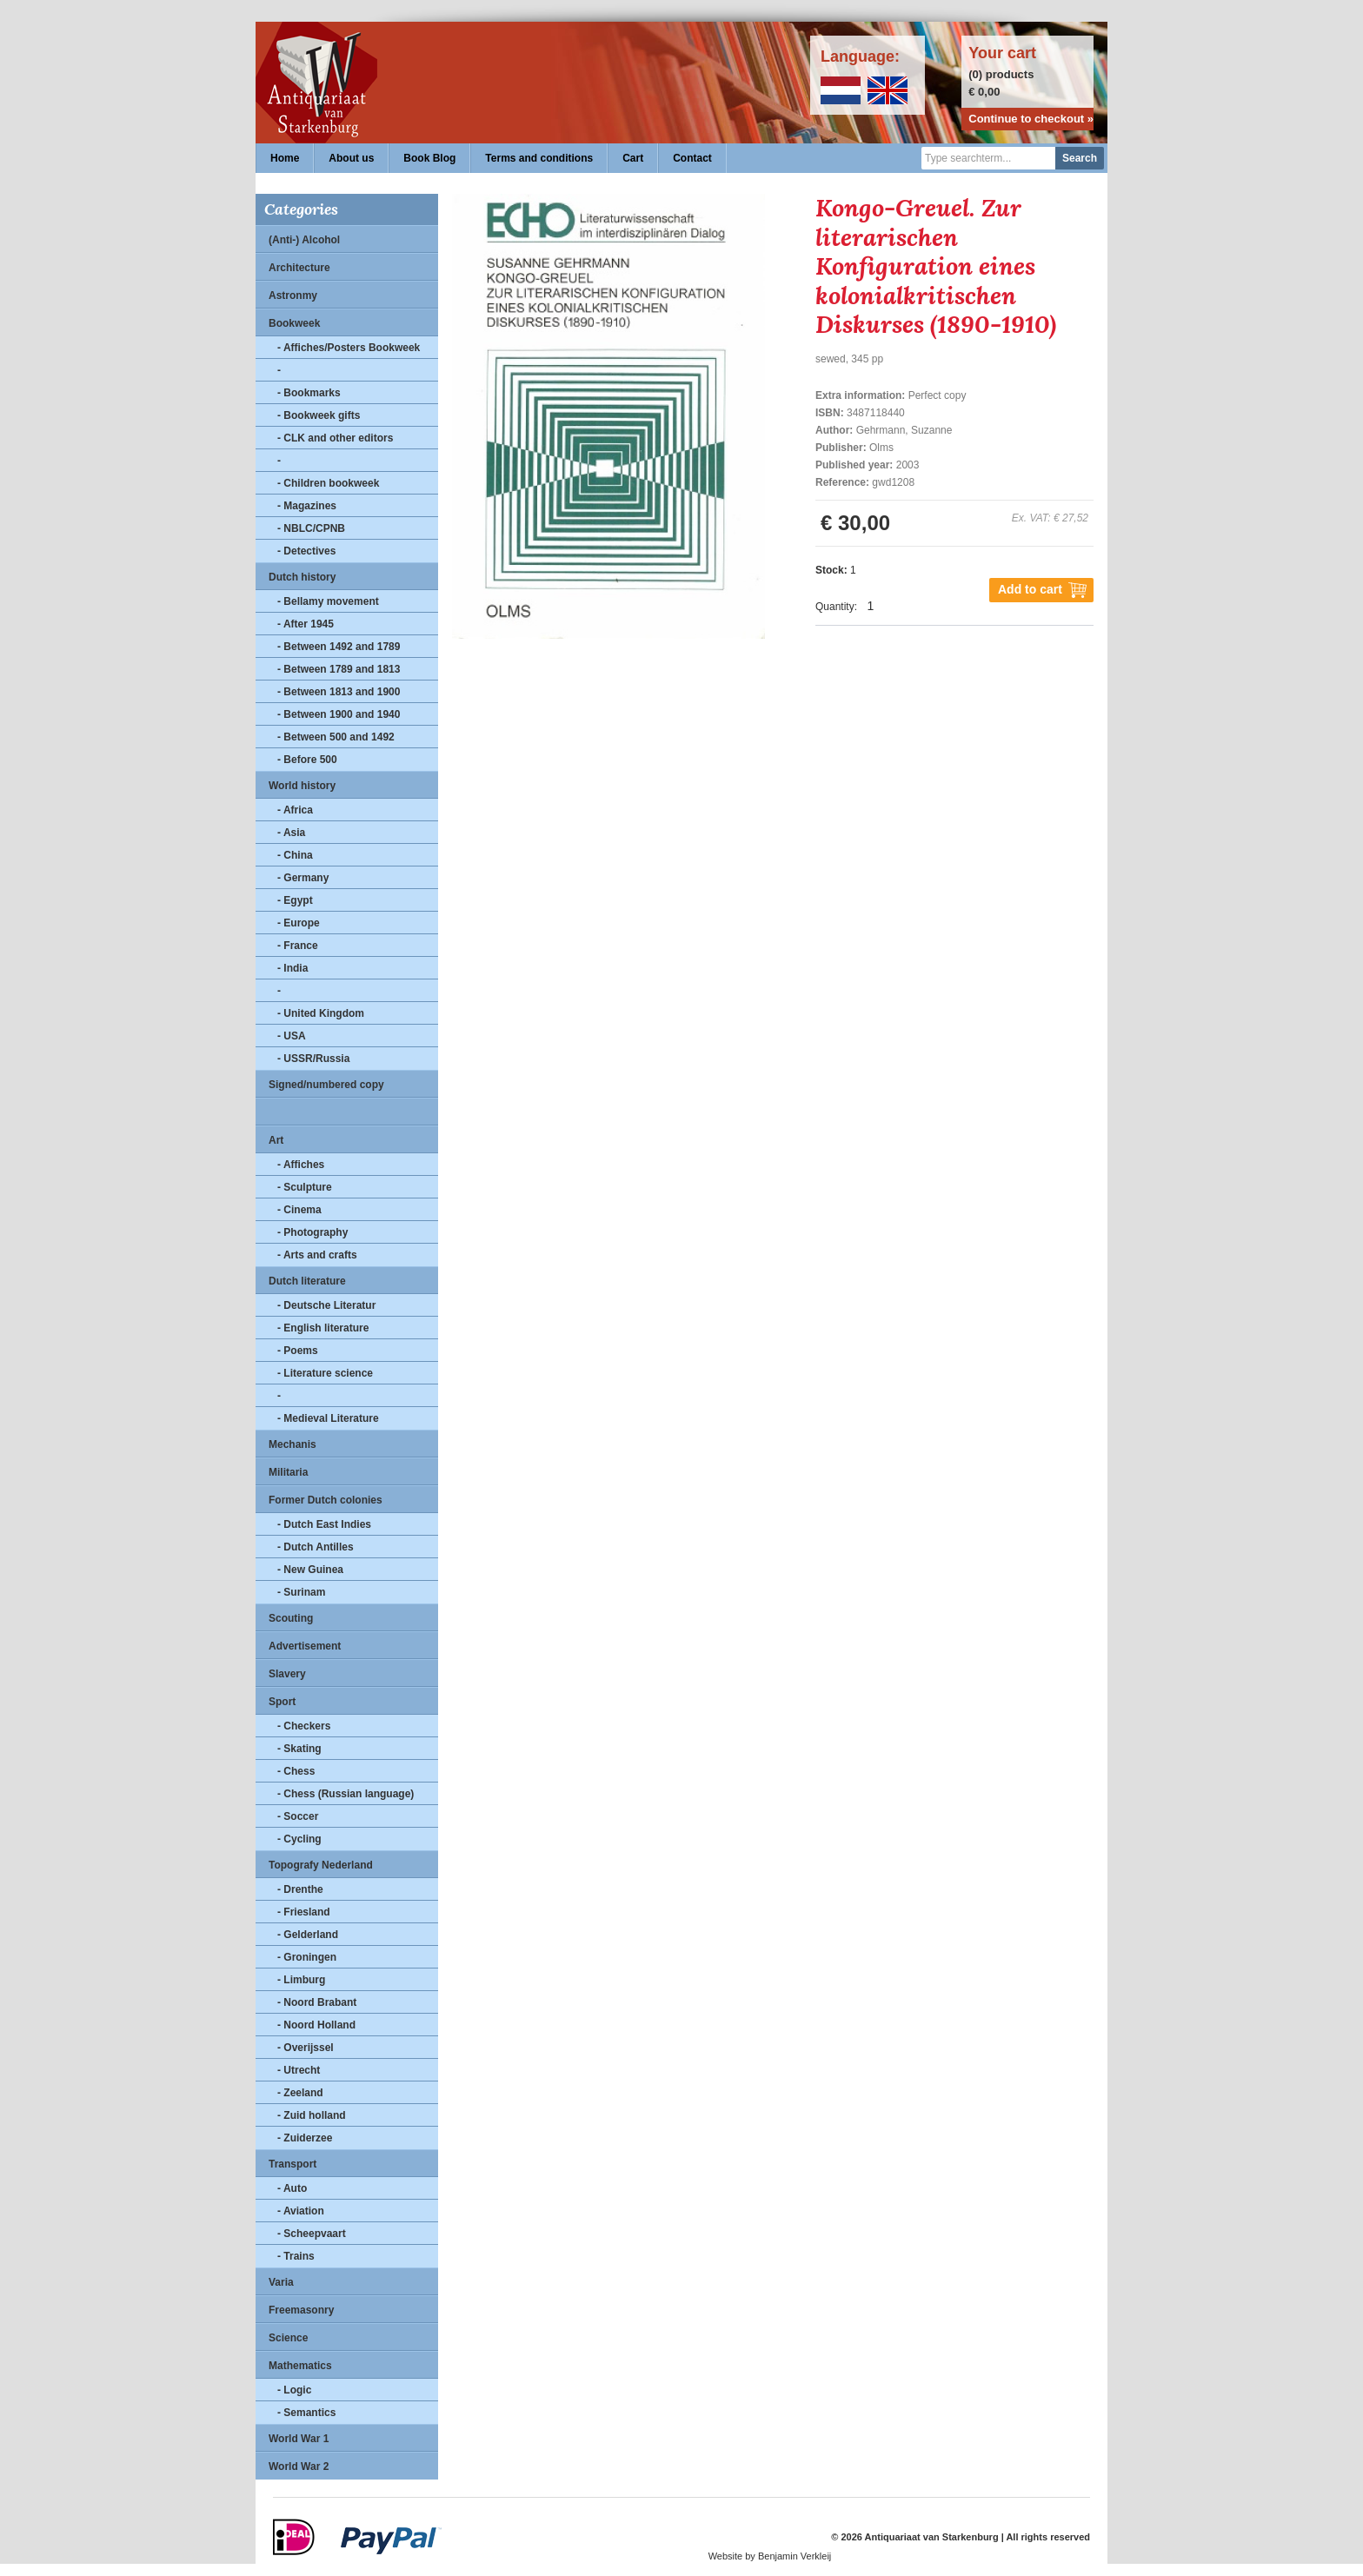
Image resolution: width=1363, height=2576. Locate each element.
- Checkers (303, 1726)
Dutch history (302, 577)
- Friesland (303, 1912)
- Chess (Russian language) (345, 1794)
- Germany (303, 878)
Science (288, 2338)
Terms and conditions (539, 158)
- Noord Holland (316, 2025)
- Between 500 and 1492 (336, 737)
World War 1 (299, 2439)
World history (302, 786)
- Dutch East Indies (324, 1524)
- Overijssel (305, 2048)
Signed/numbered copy (326, 1085)
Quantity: (836, 607)
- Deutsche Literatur (326, 1305)
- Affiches (300, 1165)
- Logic (294, 2390)
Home (284, 158)
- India (292, 968)
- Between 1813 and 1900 (338, 692)
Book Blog (429, 158)
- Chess (296, 1771)
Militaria (288, 1472)
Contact (692, 158)
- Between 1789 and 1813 (338, 669)
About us (351, 158)
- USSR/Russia (313, 1058)
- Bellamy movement (328, 601)
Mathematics (300, 2366)
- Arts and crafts (317, 1255)
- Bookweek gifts (318, 415)
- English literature (323, 1328)
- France (297, 945)
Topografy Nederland (321, 1865)
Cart (632, 158)
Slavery (287, 1674)
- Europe (298, 923)
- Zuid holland (311, 2115)
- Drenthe (300, 1889)
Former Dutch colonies (325, 1500)
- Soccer (297, 1816)
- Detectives (306, 551)
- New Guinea (310, 1570)
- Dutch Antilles (315, 1547)
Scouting (291, 1618)
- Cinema (299, 1210)
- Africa (295, 810)
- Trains (296, 2256)
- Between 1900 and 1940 (338, 714)
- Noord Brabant (316, 2002)
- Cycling (299, 1839)
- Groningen (306, 1957)
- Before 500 (307, 760)
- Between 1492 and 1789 (338, 647)
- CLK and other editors (335, 438)
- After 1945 (305, 624)
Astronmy (293, 295)
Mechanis (292, 1444)
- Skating (299, 1749)
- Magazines (306, 506)
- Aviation (300, 2211)
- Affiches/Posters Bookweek (348, 348)
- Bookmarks (309, 393)
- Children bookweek (328, 483)
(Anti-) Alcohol (304, 240)
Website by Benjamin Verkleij (770, 2556)
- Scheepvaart (311, 2233)
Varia (281, 2282)
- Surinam (301, 1592)
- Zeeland (300, 2093)
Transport (292, 2164)
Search (1079, 158)
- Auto (292, 2188)
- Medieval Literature (328, 1418)
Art (276, 1140)
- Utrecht (298, 2070)
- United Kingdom (320, 1013)
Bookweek (294, 323)
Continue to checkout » (1031, 118)
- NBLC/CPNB (311, 528)
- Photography (312, 1232)
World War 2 (299, 2466)
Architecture (299, 268)
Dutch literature (307, 1281)
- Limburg (301, 1980)
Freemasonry (301, 2310)
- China (295, 855)
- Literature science (325, 1373)
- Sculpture (304, 1187)
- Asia (291, 833)
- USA (291, 1036)
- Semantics (306, 2413)
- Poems (297, 1350)
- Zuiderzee (304, 2138)
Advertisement (305, 1646)
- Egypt (295, 900)
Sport (282, 1702)
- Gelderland (307, 1935)
